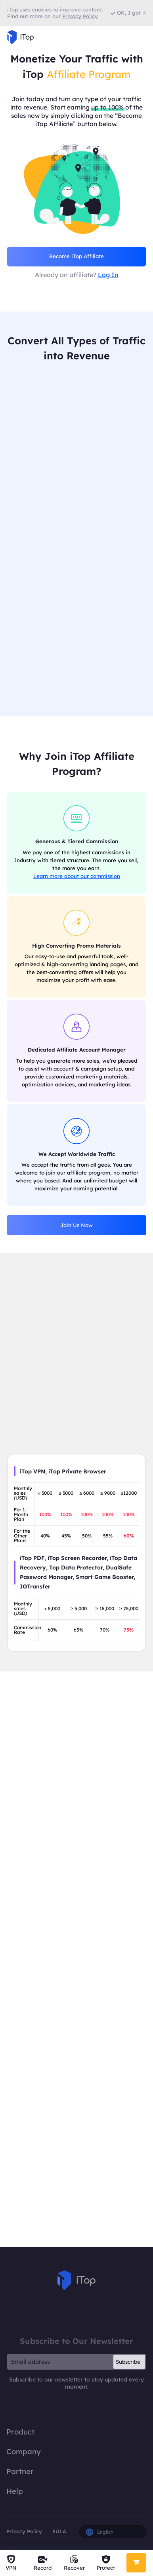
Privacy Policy (24, 2531)
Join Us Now (76, 1225)
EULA (59, 2531)
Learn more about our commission (76, 876)
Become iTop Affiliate (76, 256)
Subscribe (128, 2362)
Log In (108, 275)
